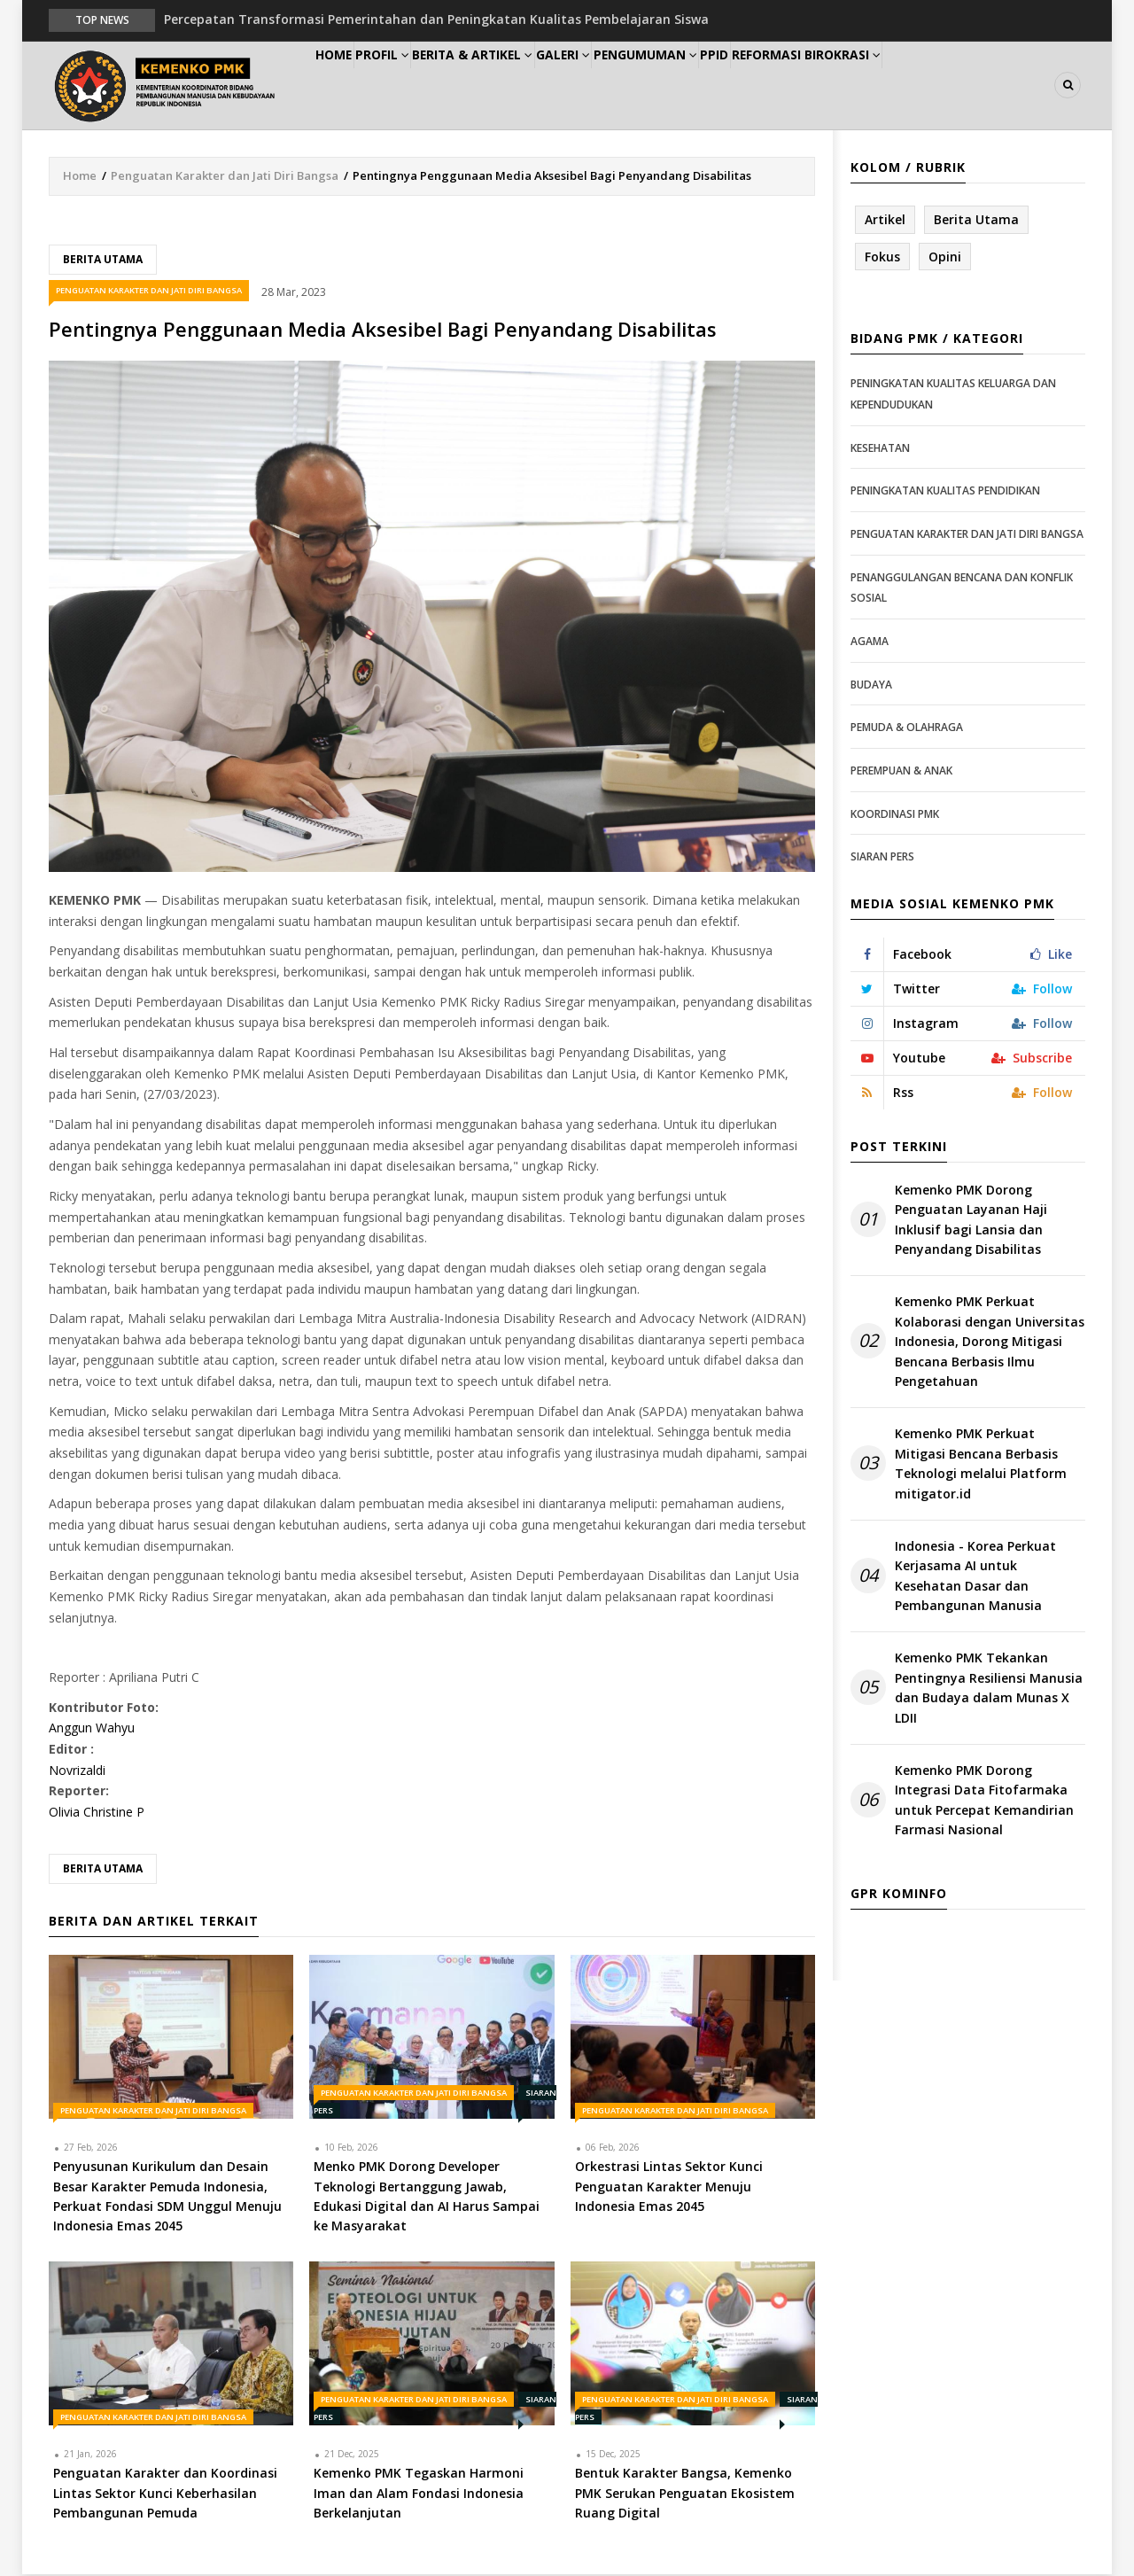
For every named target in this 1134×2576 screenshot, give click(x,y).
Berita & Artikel (517, 85)
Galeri (622, 85)
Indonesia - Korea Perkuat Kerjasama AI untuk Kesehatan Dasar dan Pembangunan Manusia (975, 1576)
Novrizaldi (77, 1771)
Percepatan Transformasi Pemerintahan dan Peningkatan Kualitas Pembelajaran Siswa (436, 19)
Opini (944, 257)
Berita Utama (103, 260)
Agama (869, 642)
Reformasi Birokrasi (911, 85)
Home (344, 85)
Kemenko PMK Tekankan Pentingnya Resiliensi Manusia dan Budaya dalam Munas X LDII (989, 1689)
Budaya (871, 685)
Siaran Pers (882, 857)
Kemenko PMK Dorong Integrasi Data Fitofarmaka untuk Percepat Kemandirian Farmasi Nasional (984, 1801)
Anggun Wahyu (92, 1729)
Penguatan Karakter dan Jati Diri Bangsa (224, 176)
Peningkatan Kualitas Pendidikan (945, 492)
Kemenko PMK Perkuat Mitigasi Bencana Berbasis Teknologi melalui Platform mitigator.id (981, 1465)
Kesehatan (880, 448)
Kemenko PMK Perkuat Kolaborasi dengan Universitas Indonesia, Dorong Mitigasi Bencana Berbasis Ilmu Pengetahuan (989, 1343)
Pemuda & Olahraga (906, 727)
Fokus (882, 257)
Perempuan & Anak (901, 771)
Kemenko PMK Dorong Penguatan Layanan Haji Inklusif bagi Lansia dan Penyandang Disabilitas (971, 1220)
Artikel (885, 220)
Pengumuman (719, 85)
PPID (805, 85)
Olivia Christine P (96, 1812)
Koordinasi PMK (894, 814)
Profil (412, 85)
